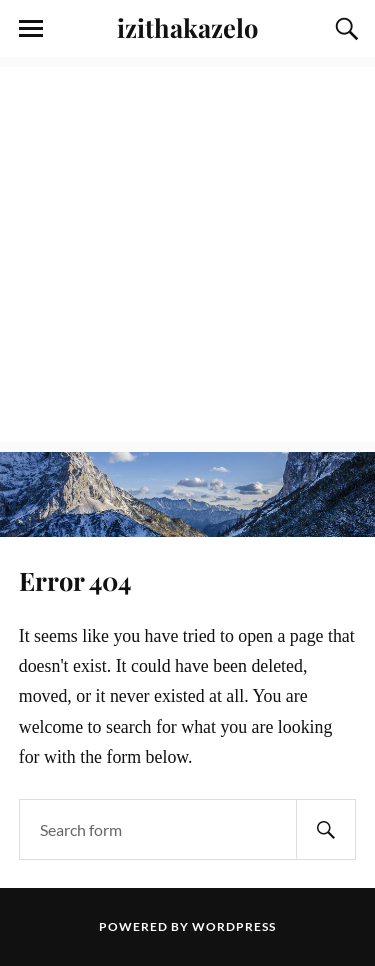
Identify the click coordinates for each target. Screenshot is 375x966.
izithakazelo (187, 27)
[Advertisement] (187, 254)
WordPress (234, 926)
